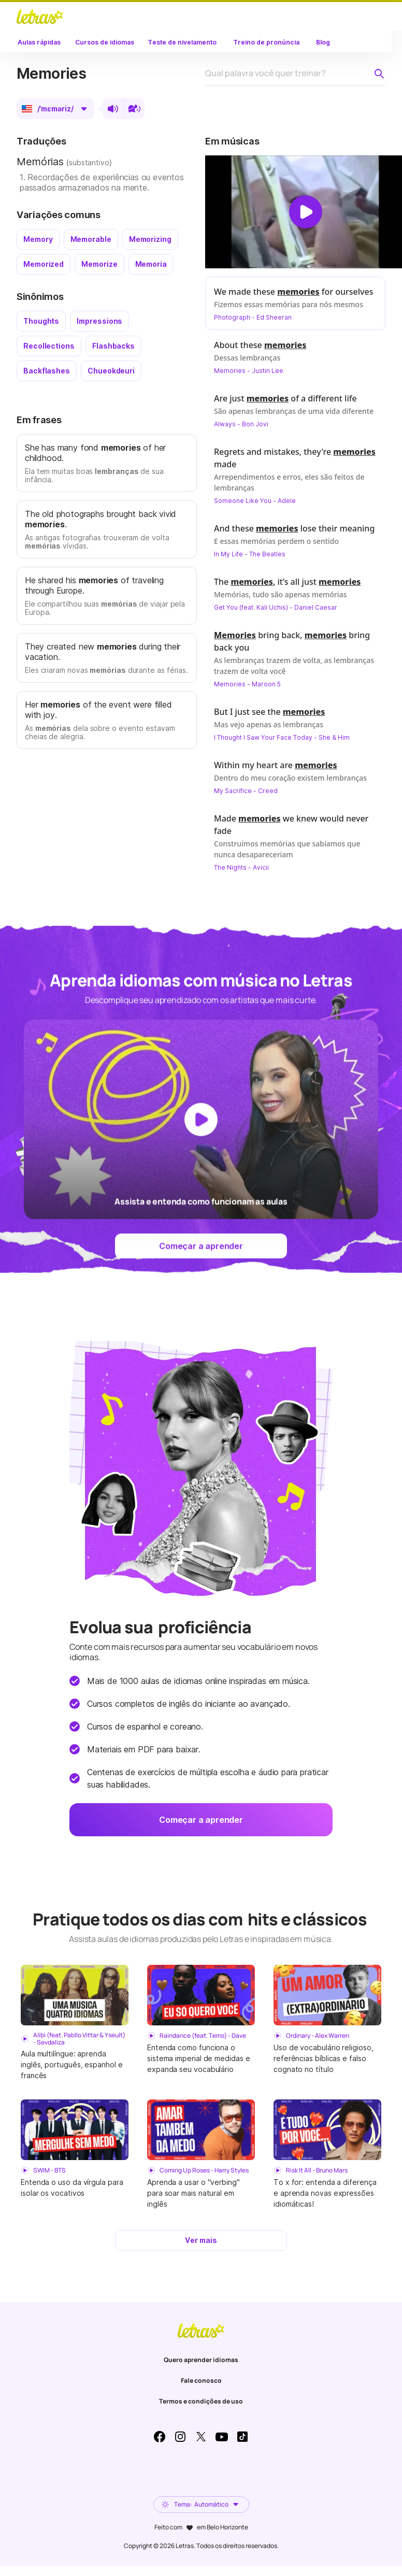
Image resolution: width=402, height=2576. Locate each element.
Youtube (222, 2436)
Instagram (180, 2436)
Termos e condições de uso (201, 2401)
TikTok (242, 2436)
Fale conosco (201, 2380)
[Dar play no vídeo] (305, 211)
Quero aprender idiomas (201, 2359)
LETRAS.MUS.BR (40, 16)
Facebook (159, 2436)
